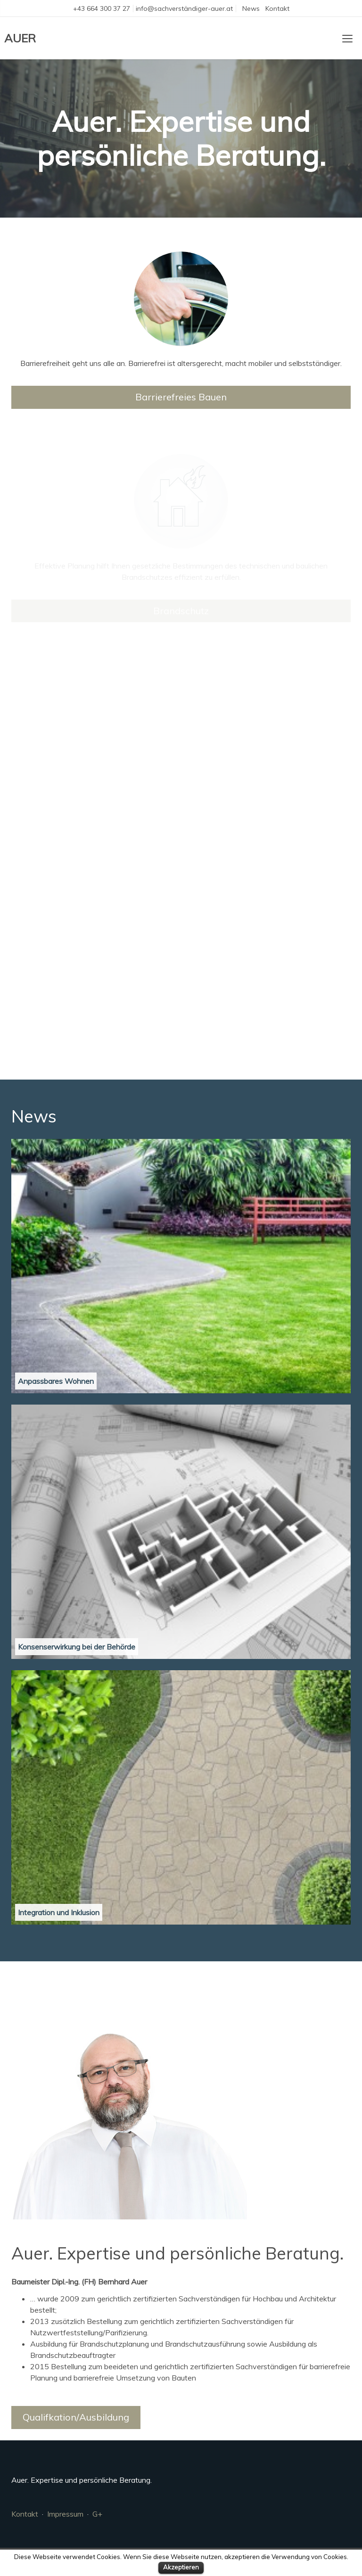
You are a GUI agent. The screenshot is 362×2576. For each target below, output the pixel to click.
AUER (20, 38)
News (251, 8)
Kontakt (277, 8)
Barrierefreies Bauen (181, 397)
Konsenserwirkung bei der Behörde (76, 1646)
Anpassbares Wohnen (56, 1381)
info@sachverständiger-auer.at (184, 8)
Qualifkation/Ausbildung (76, 2417)
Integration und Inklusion (58, 1912)
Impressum (65, 2514)
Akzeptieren (181, 2567)
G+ (97, 2514)
